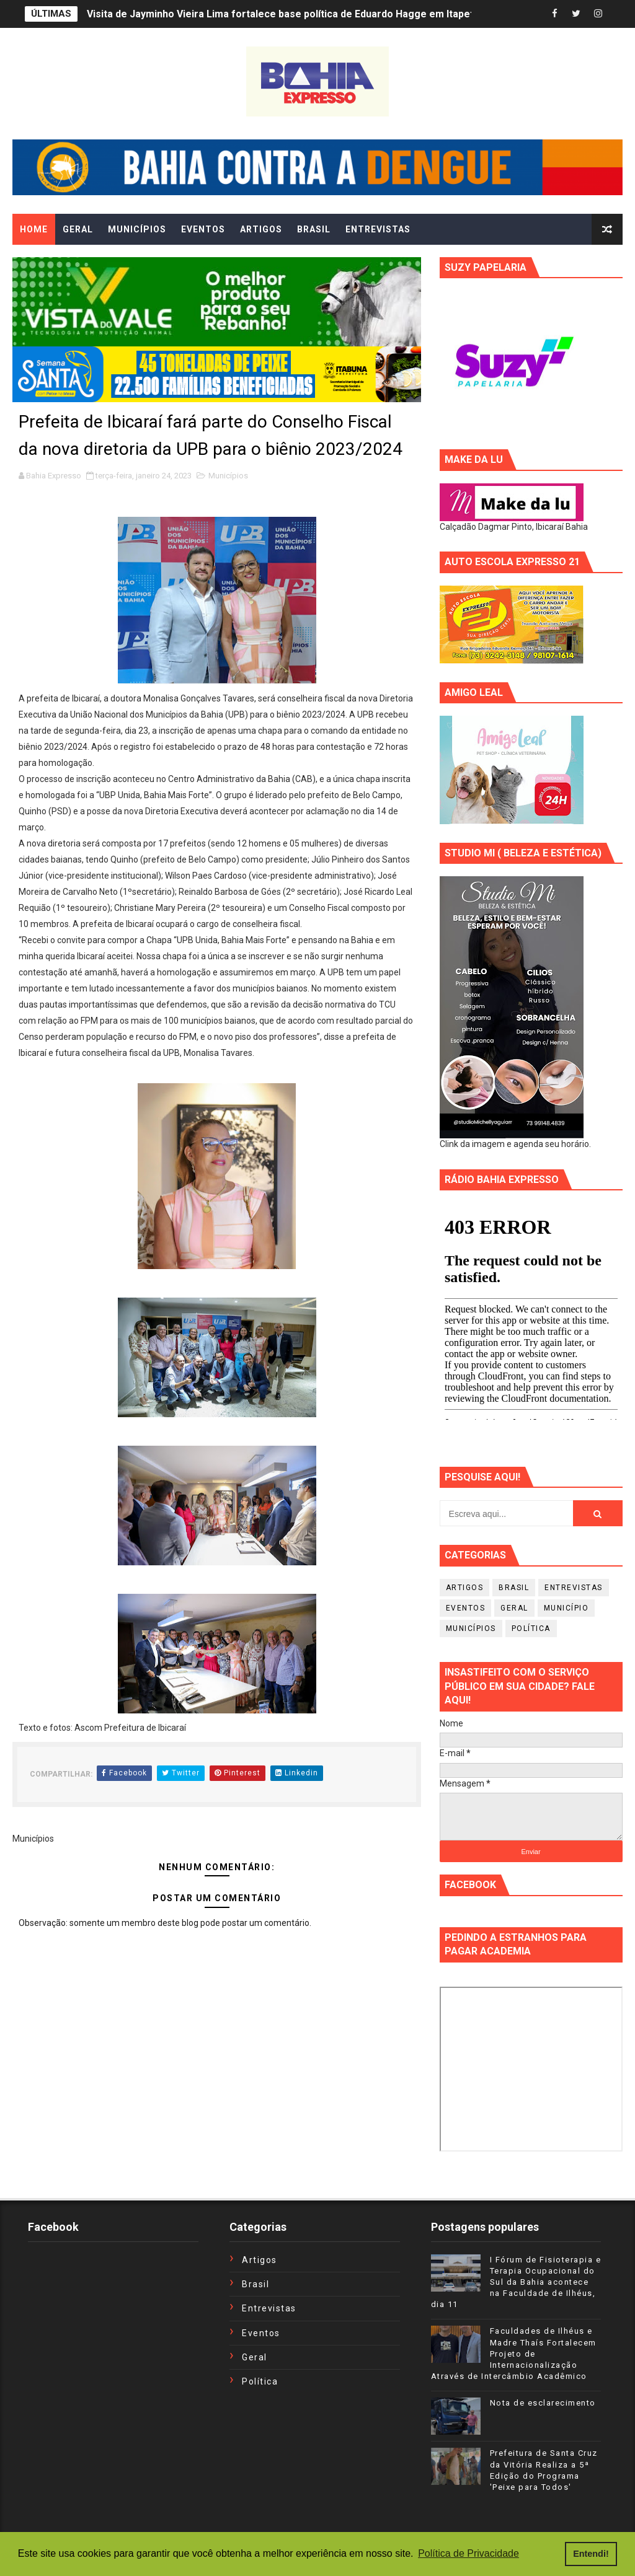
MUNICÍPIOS (137, 229)
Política (531, 1628)
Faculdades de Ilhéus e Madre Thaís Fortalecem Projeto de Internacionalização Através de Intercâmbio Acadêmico (514, 2353)
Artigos (465, 1587)
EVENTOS (203, 229)
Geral (514, 1608)
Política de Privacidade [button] (468, 2553)
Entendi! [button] (591, 2554)
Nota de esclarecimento (543, 2402)
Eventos (466, 1608)
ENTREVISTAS (378, 229)
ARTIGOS (261, 229)
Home (34, 229)
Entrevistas (573, 1587)
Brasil (514, 1587)
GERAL (78, 229)
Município (566, 1608)
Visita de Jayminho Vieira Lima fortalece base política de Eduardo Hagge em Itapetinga (290, 14)
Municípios (228, 475)
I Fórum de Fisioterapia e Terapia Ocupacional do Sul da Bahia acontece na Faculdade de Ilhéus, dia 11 (516, 2282)
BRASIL (314, 229)
